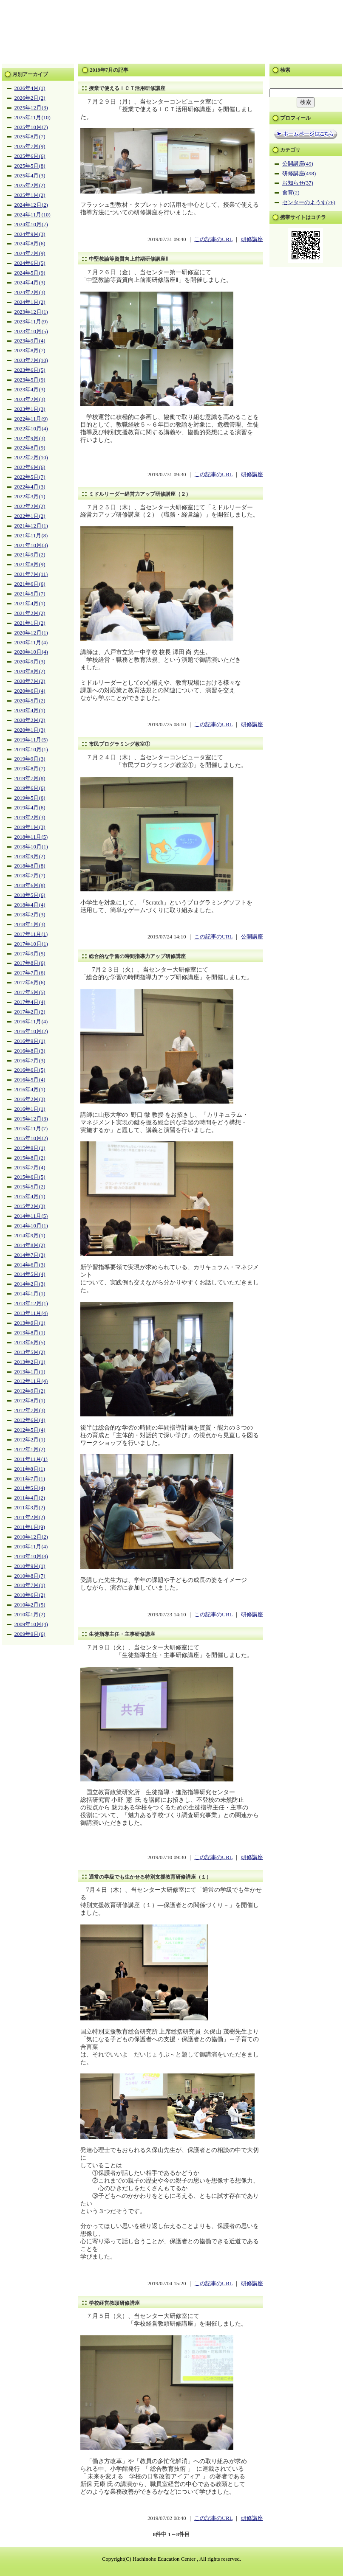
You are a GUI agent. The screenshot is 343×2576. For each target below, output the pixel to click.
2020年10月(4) (31, 652)
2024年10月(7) (31, 225)
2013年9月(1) (29, 1323)
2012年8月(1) (29, 1401)
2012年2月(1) (29, 1440)
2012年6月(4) (29, 1420)
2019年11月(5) (31, 740)
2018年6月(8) (29, 885)
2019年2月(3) (29, 817)
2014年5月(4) (29, 1274)
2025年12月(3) (31, 108)
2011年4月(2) (29, 1498)
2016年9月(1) (29, 1041)
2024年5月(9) (29, 273)
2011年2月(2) (29, 1517)
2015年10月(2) (31, 1138)
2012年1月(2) (29, 1449)
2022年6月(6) (29, 467)
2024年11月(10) (32, 215)
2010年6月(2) (29, 1595)
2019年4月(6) (29, 808)
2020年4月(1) (29, 711)
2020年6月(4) (29, 691)
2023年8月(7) (29, 351)
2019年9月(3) (29, 759)
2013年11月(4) (31, 1313)
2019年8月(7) (29, 769)
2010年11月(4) (31, 1547)
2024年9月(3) (29, 234)
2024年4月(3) (29, 283)
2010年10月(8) (31, 1556)
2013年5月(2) (29, 1352)
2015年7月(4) (29, 1168)
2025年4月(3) (29, 176)
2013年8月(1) (29, 1333)
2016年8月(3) (29, 1051)
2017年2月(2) (29, 1012)
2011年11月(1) (31, 1459)
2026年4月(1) (29, 88)
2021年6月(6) (29, 584)
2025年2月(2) (29, 185)
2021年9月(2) (29, 555)
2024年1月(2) (29, 302)
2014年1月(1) (29, 1294)
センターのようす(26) (308, 202)
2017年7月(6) (29, 973)
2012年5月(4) (29, 1430)
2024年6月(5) (29, 263)
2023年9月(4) (29, 341)
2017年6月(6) (29, 983)
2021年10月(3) (31, 545)
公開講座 (252, 937)
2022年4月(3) (29, 487)
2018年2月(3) (29, 915)
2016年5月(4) (29, 1080)
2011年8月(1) (29, 1469)
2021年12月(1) (31, 526)
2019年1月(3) (29, 827)
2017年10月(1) (31, 944)
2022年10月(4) (31, 429)
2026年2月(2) (29, 98)
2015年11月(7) (31, 1129)
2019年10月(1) (31, 750)
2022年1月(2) (29, 516)
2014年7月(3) (29, 1255)
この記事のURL (213, 239)
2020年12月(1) (31, 633)
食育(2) (291, 193)
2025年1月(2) (29, 195)
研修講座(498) (299, 174)
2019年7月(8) (29, 778)
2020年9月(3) (29, 662)
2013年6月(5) (29, 1343)
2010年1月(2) (29, 1615)
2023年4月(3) (29, 390)
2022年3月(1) (29, 497)
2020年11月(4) (31, 643)
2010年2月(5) (29, 1605)
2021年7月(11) (31, 574)
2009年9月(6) (29, 1634)
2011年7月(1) (29, 1479)
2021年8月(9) (29, 564)
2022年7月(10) (31, 458)
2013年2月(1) (29, 1362)
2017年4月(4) (29, 1002)
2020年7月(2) (29, 681)
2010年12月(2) (31, 1537)
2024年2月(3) (29, 292)
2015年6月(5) (29, 1177)
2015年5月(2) (29, 1187)
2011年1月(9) (29, 1527)
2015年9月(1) (29, 1148)
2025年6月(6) (29, 156)
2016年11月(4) (31, 1022)
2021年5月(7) (29, 594)
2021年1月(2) (29, 623)
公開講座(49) (297, 164)
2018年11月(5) (31, 837)
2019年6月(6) (29, 788)
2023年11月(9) (31, 322)
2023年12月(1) (31, 312)
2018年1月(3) (29, 924)
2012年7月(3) (29, 1410)
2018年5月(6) (29, 895)
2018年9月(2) (29, 857)
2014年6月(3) (29, 1265)
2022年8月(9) (29, 448)
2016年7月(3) (29, 1061)
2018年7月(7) (29, 876)
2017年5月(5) (29, 992)
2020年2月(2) (29, 720)
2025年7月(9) (29, 146)
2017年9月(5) (29, 954)
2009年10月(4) (31, 1624)
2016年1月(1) (29, 1109)
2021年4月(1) (29, 604)
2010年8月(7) (29, 1576)
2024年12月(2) (31, 205)
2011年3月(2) (29, 1508)
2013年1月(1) (29, 1372)
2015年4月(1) (29, 1197)
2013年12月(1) (31, 1303)
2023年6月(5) (29, 370)
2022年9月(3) (29, 438)
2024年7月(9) (29, 253)
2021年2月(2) (29, 613)
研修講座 (252, 239)
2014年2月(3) (29, 1284)
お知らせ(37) (297, 183)
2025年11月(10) (32, 118)
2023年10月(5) (31, 331)
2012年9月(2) (29, 1391)
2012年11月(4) (31, 1381)
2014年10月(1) (31, 1226)
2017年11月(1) (31, 934)
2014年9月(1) (29, 1236)
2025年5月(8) (29, 166)
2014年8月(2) (29, 1245)
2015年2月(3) (29, 1206)
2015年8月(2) (29, 1158)
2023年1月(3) (29, 409)
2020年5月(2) (29, 701)
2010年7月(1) (29, 1585)
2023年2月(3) (29, 399)
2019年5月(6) (29, 798)
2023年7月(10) (31, 360)
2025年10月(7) (31, 127)
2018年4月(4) (29, 905)
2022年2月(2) (29, 506)
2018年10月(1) (31, 847)
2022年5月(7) (29, 477)
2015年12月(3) (31, 1119)
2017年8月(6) (29, 963)
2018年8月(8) (29, 866)
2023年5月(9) (29, 380)
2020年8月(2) (29, 671)
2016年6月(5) (29, 1070)
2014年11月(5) (31, 1216)
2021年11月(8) (31, 536)
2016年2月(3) (29, 1099)
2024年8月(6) (29, 244)
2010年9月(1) (29, 1566)
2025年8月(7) (29, 137)
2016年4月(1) (29, 1090)
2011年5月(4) (29, 1488)
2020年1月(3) (29, 730)
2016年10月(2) (31, 1031)
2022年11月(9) (31, 419)
